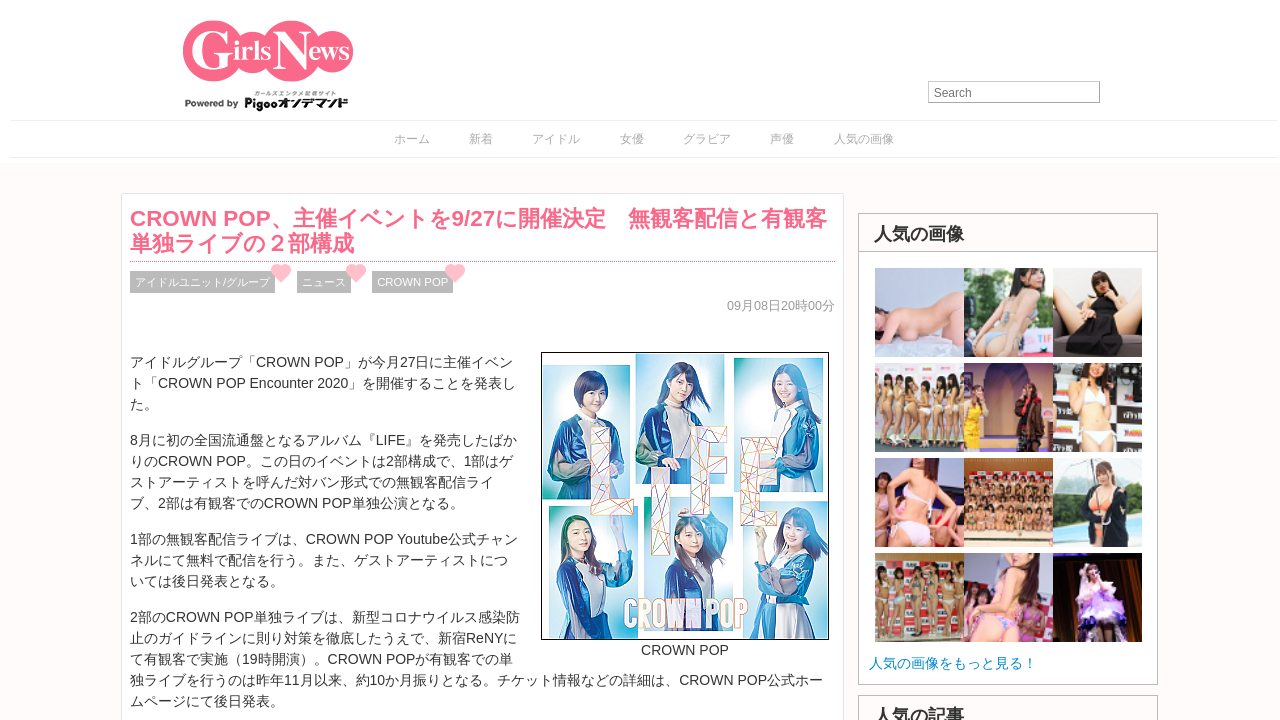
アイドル (556, 139)
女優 (632, 139)
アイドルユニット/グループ (202, 282)
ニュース (324, 282)
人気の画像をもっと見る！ (953, 663)
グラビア (707, 139)
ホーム (412, 139)
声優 (782, 139)
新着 (481, 139)
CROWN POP (412, 282)
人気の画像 (864, 139)
